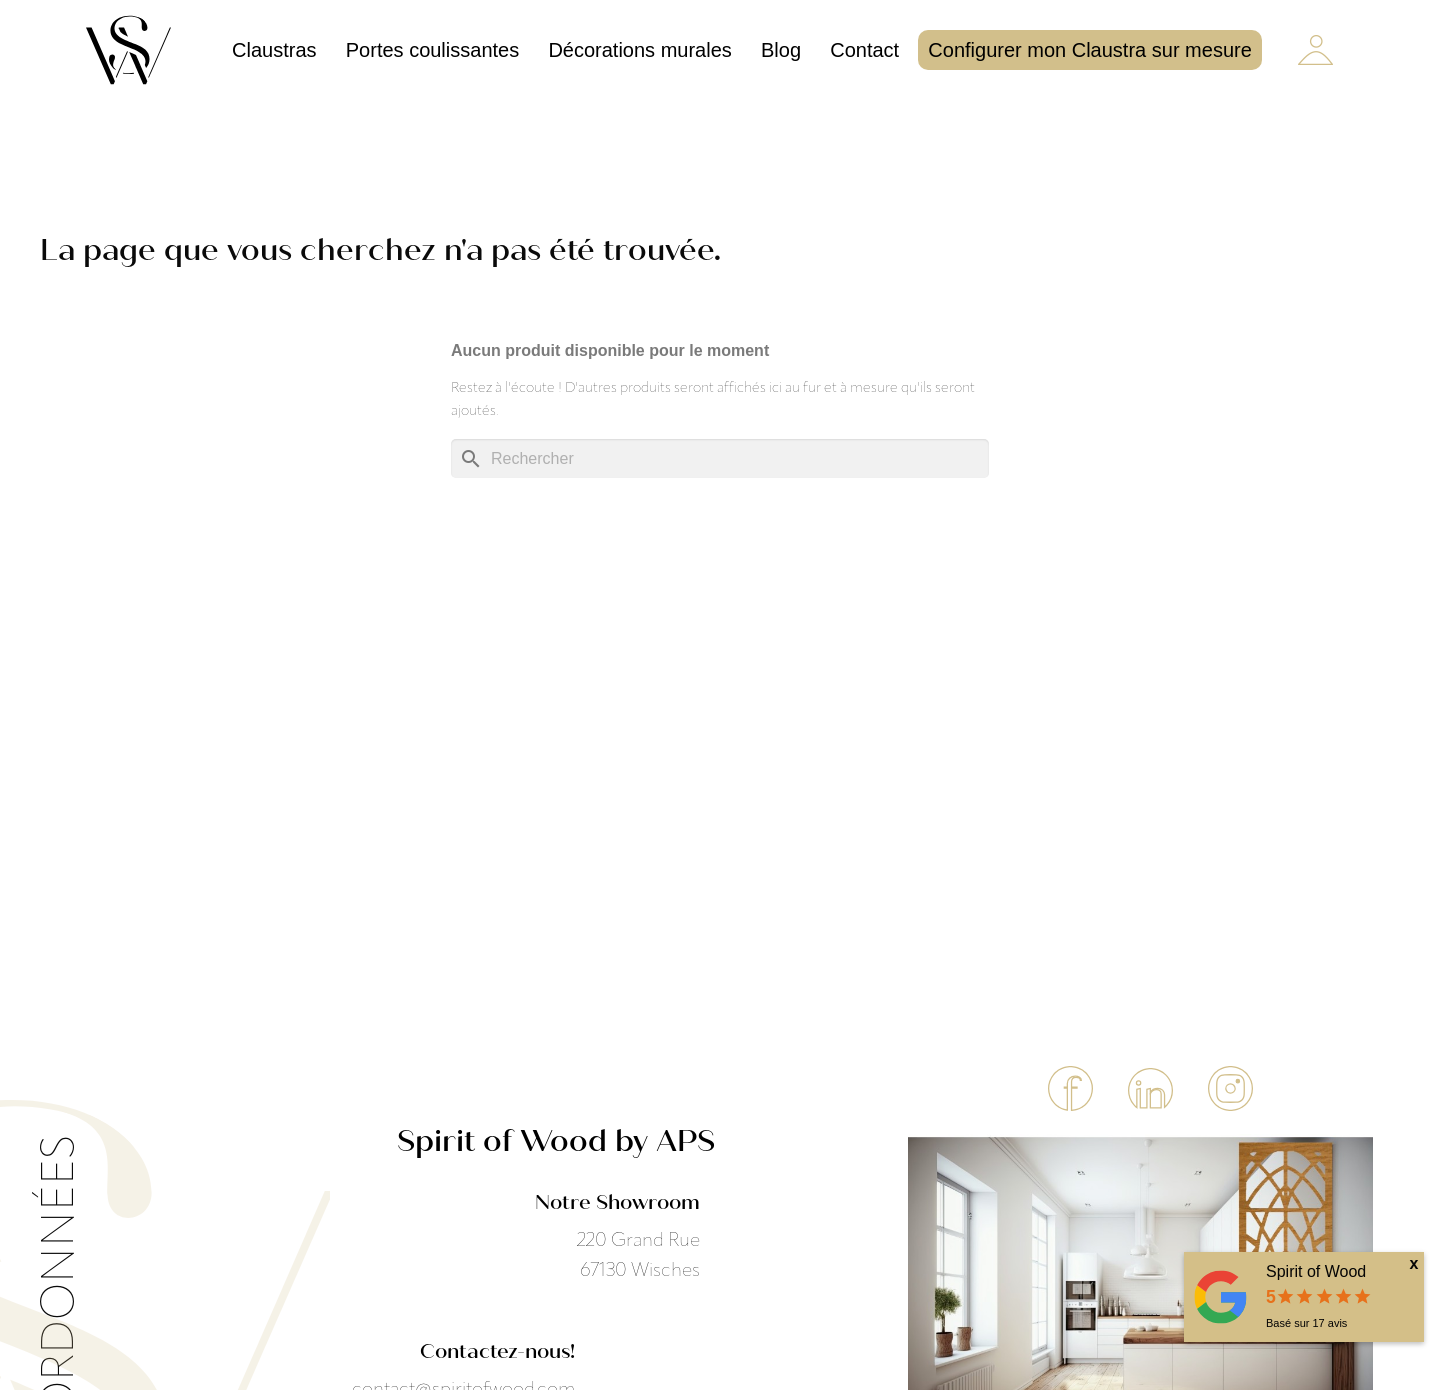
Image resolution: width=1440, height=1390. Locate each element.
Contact (864, 50)
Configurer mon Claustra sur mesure (1089, 50)
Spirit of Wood (1316, 1271)
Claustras (274, 50)
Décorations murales (639, 50)
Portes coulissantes (432, 50)
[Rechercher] (720, 458)
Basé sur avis (1306, 1323)
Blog (781, 50)
